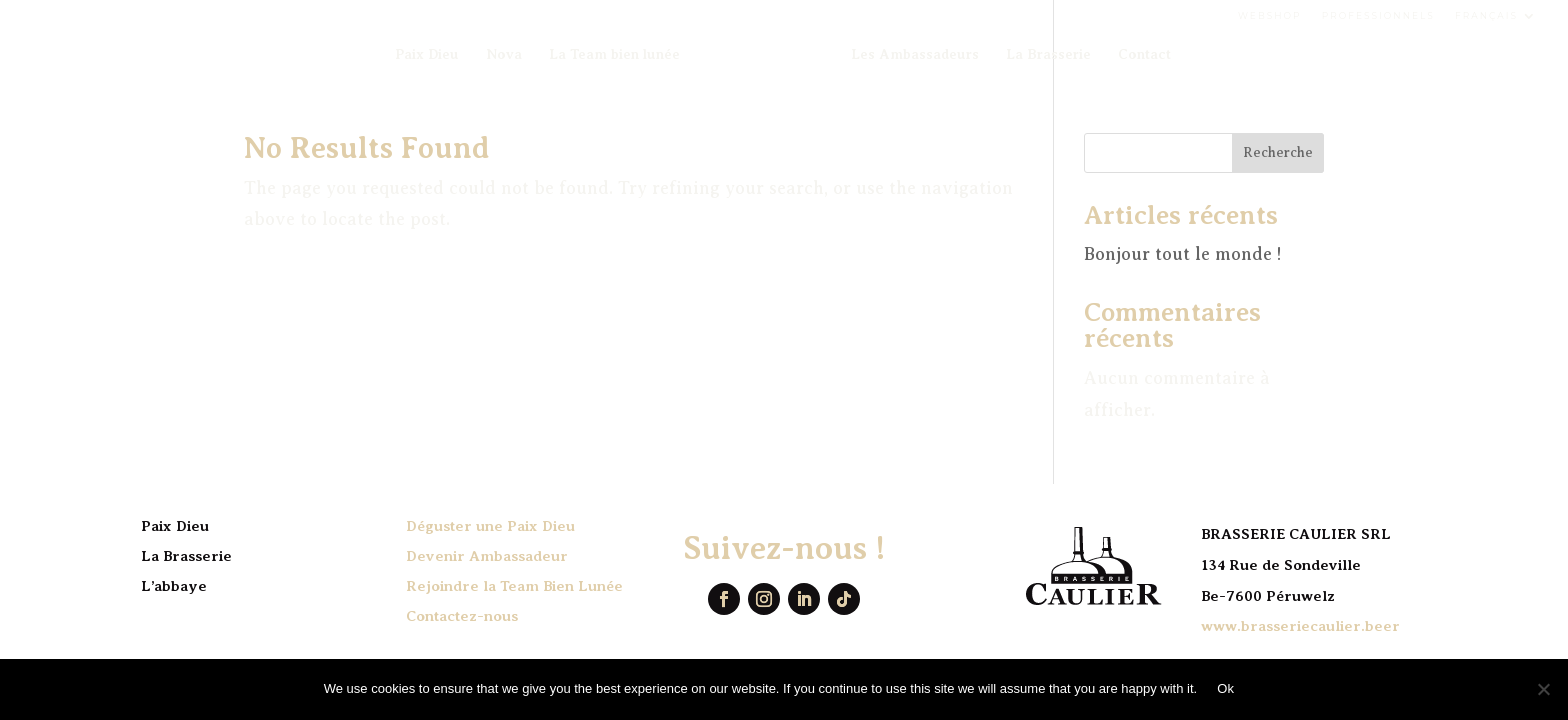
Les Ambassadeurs (915, 54)
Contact (1144, 54)
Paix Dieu (427, 54)
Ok (1225, 688)
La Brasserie (1048, 54)
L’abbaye (174, 586)
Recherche (1278, 152)
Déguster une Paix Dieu (490, 526)
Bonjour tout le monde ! (1183, 254)
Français (1486, 15)
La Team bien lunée (614, 54)
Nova (504, 54)
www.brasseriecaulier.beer (1300, 626)
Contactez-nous (462, 616)
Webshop (1270, 15)
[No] (1543, 689)
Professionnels (1378, 15)
